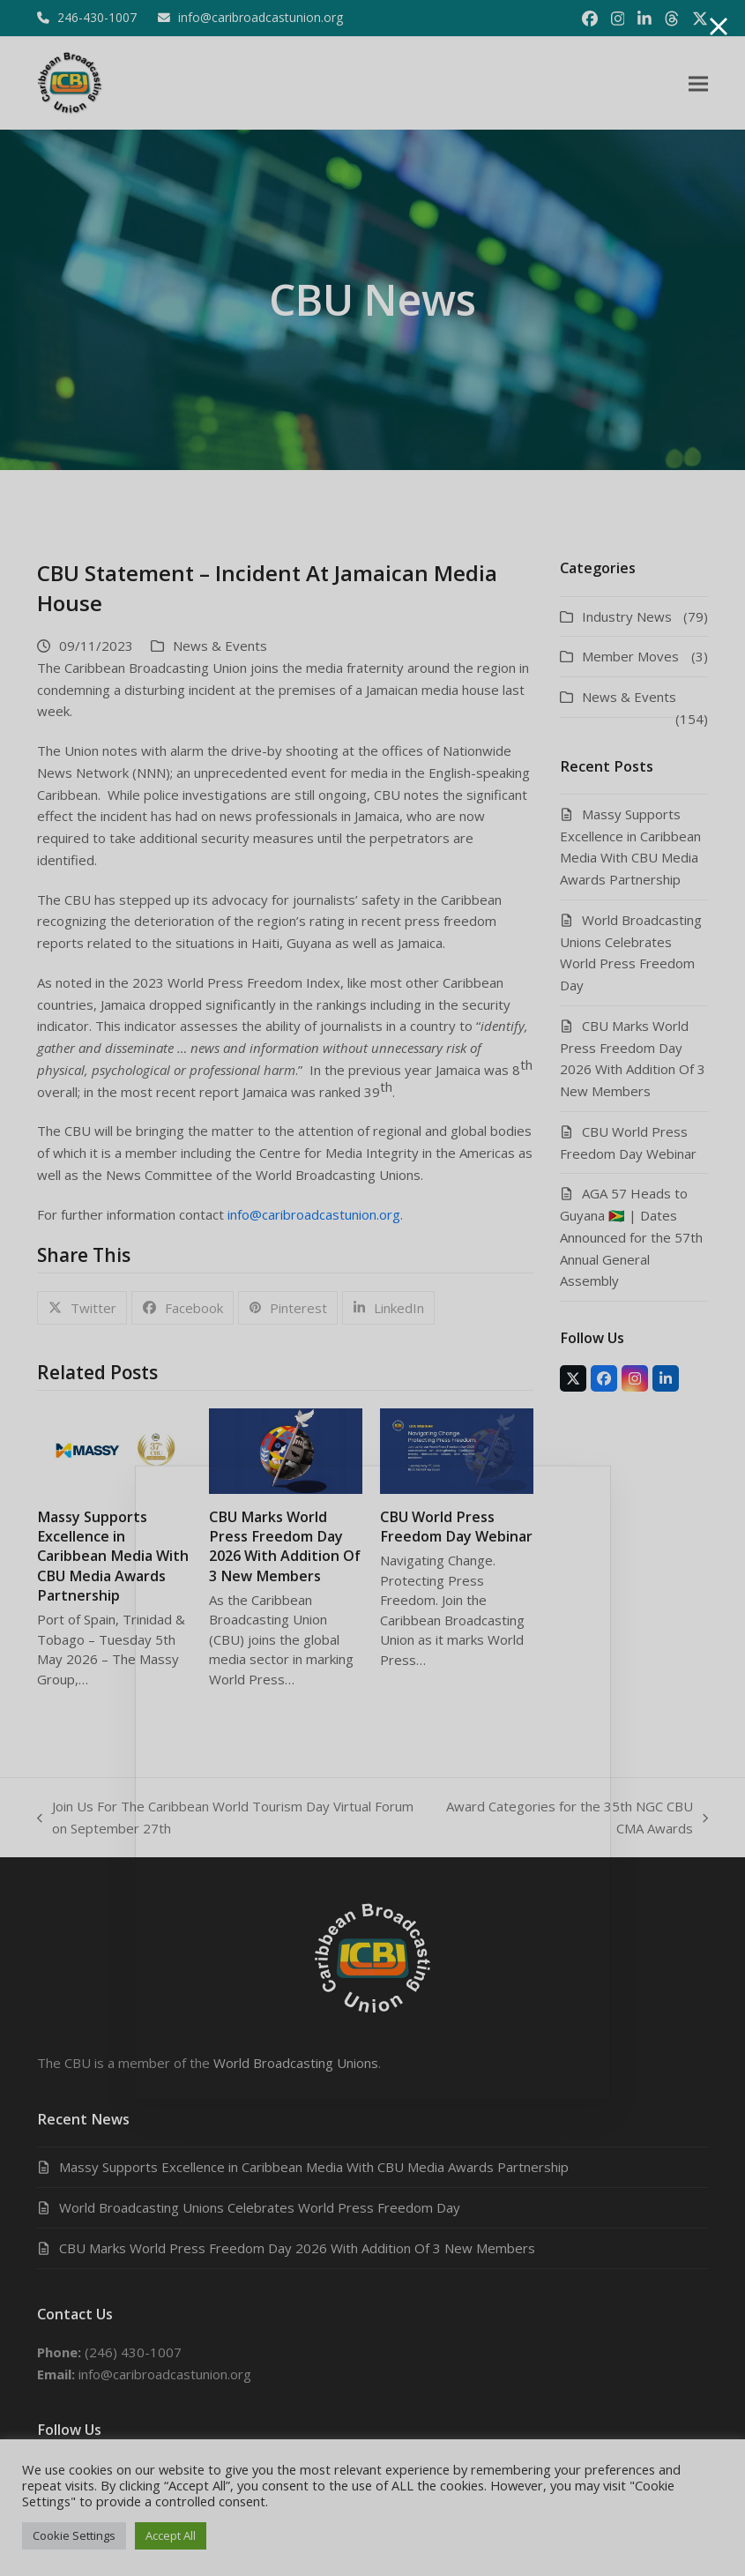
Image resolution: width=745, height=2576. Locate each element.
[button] (698, 83)
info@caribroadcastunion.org (313, 1214)
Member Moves (630, 656)
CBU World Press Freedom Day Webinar (456, 1526)
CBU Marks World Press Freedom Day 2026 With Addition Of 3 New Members (285, 1546)
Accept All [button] (170, 2535)
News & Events (220, 645)
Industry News (627, 616)
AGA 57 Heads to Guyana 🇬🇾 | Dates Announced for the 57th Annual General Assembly (631, 1236)
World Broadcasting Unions (295, 2063)
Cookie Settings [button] (74, 2535)
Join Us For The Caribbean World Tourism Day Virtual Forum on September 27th (225, 1818)
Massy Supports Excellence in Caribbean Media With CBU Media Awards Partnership (113, 1556)
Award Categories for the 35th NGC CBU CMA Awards (575, 1818)
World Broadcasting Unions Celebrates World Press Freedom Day (259, 2207)
